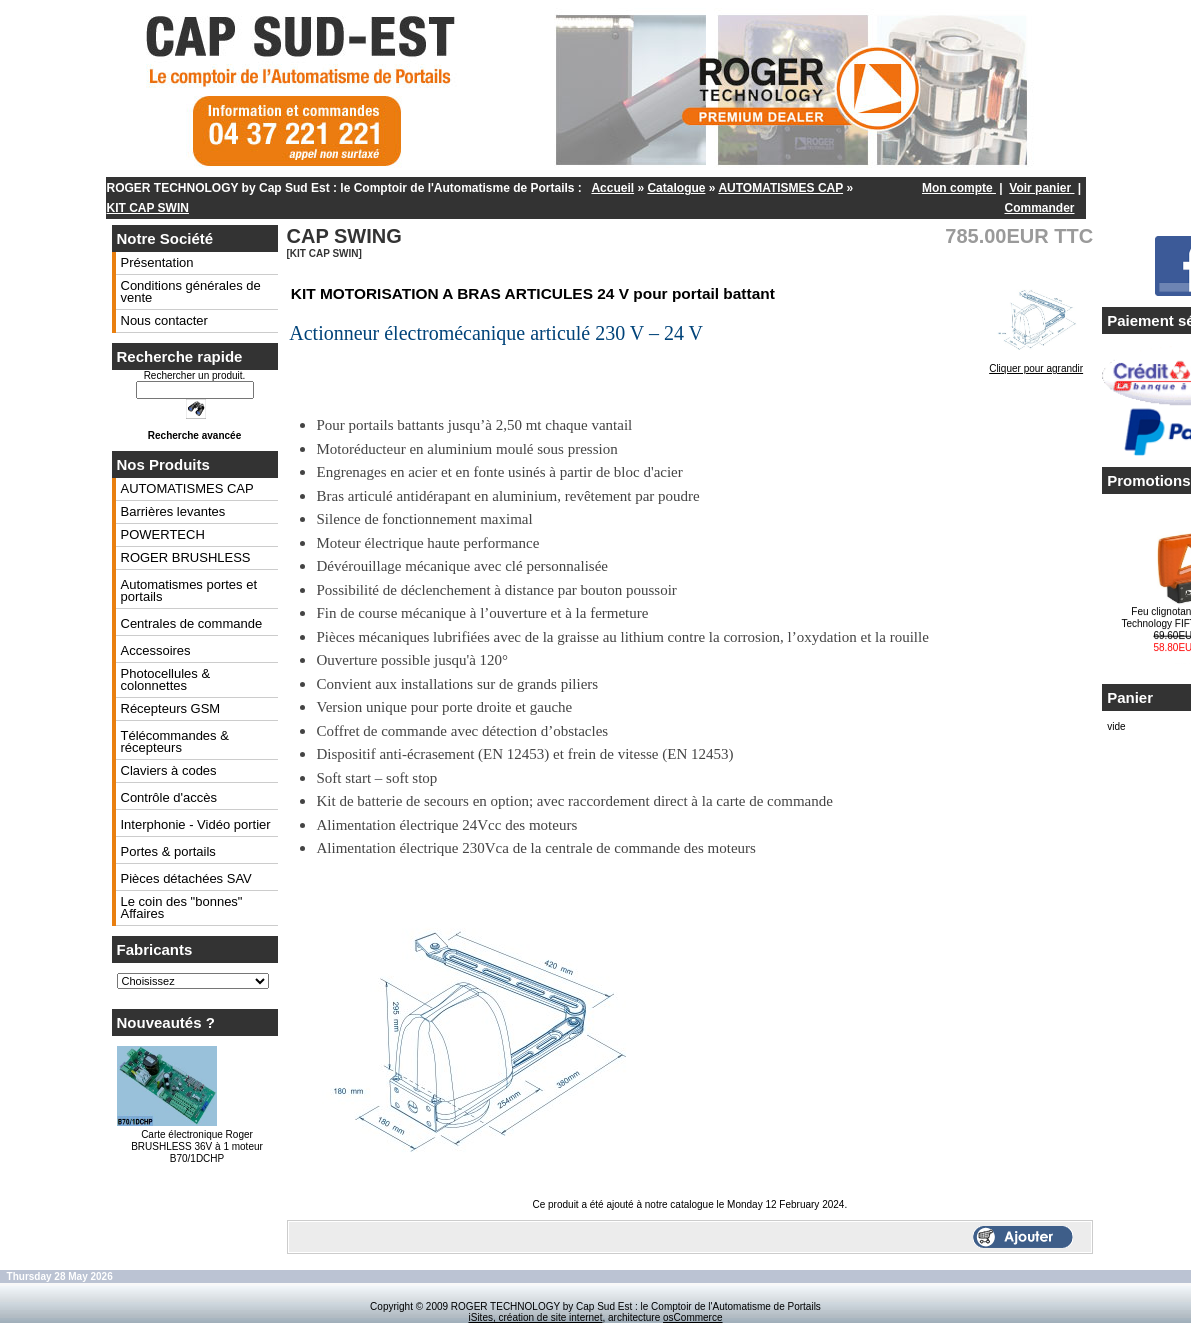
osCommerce (692, 1317)
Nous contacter (164, 320)
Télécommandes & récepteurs (175, 741)
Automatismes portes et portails (189, 590)
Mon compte (959, 188)
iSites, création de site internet (535, 1317)
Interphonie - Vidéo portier (196, 824)
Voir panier (1041, 188)
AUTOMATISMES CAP (780, 188)
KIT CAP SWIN (148, 208)
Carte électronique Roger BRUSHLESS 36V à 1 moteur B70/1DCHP (197, 1146)
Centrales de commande (192, 623)
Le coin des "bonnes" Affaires (182, 907)
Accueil (612, 188)
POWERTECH (163, 534)
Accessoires (156, 650)
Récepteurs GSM (171, 708)
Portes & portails (168, 851)
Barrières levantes (173, 511)
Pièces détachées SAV (186, 878)
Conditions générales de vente (191, 291)
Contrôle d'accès (169, 797)
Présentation (157, 262)
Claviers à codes (169, 770)
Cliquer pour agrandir (1036, 363)
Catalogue (676, 188)
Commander (1039, 208)
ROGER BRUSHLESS (186, 557)
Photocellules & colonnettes (166, 679)
